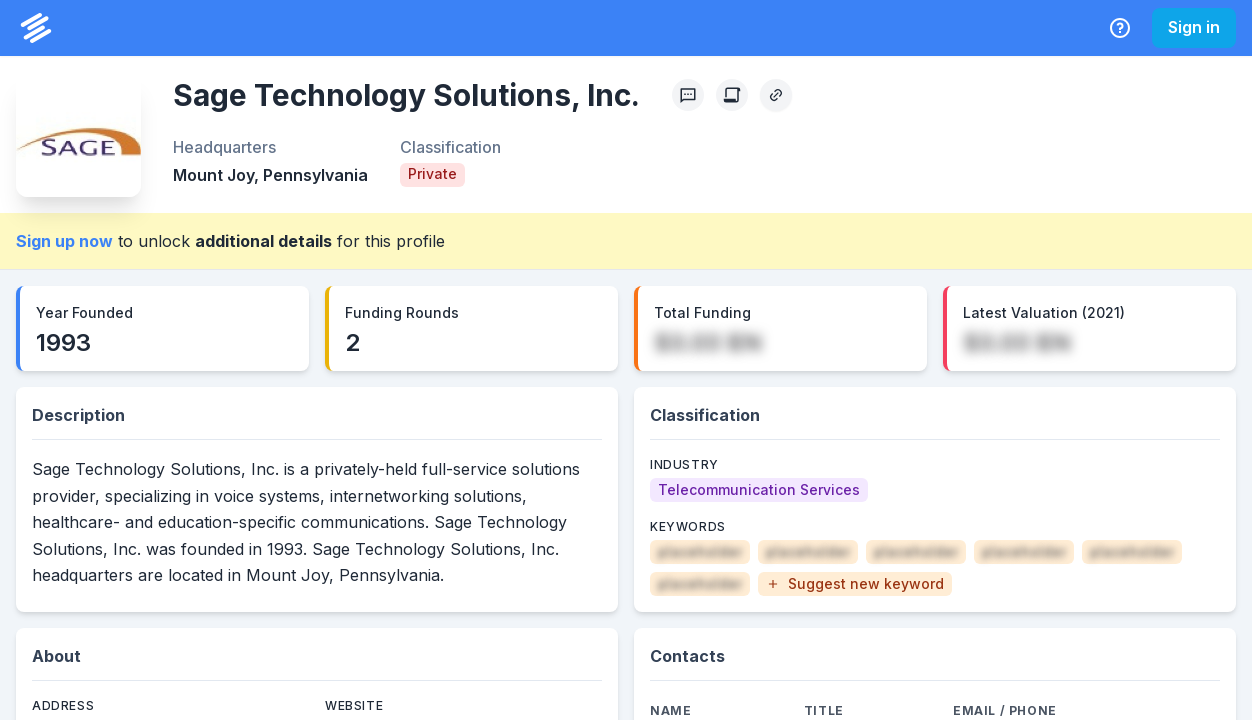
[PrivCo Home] (36, 28)
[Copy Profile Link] (776, 95)
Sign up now (64, 241)
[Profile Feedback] (688, 95)
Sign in (1194, 27)
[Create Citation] (732, 95)
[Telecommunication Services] (759, 490)
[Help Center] (1120, 28)
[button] (855, 584)
